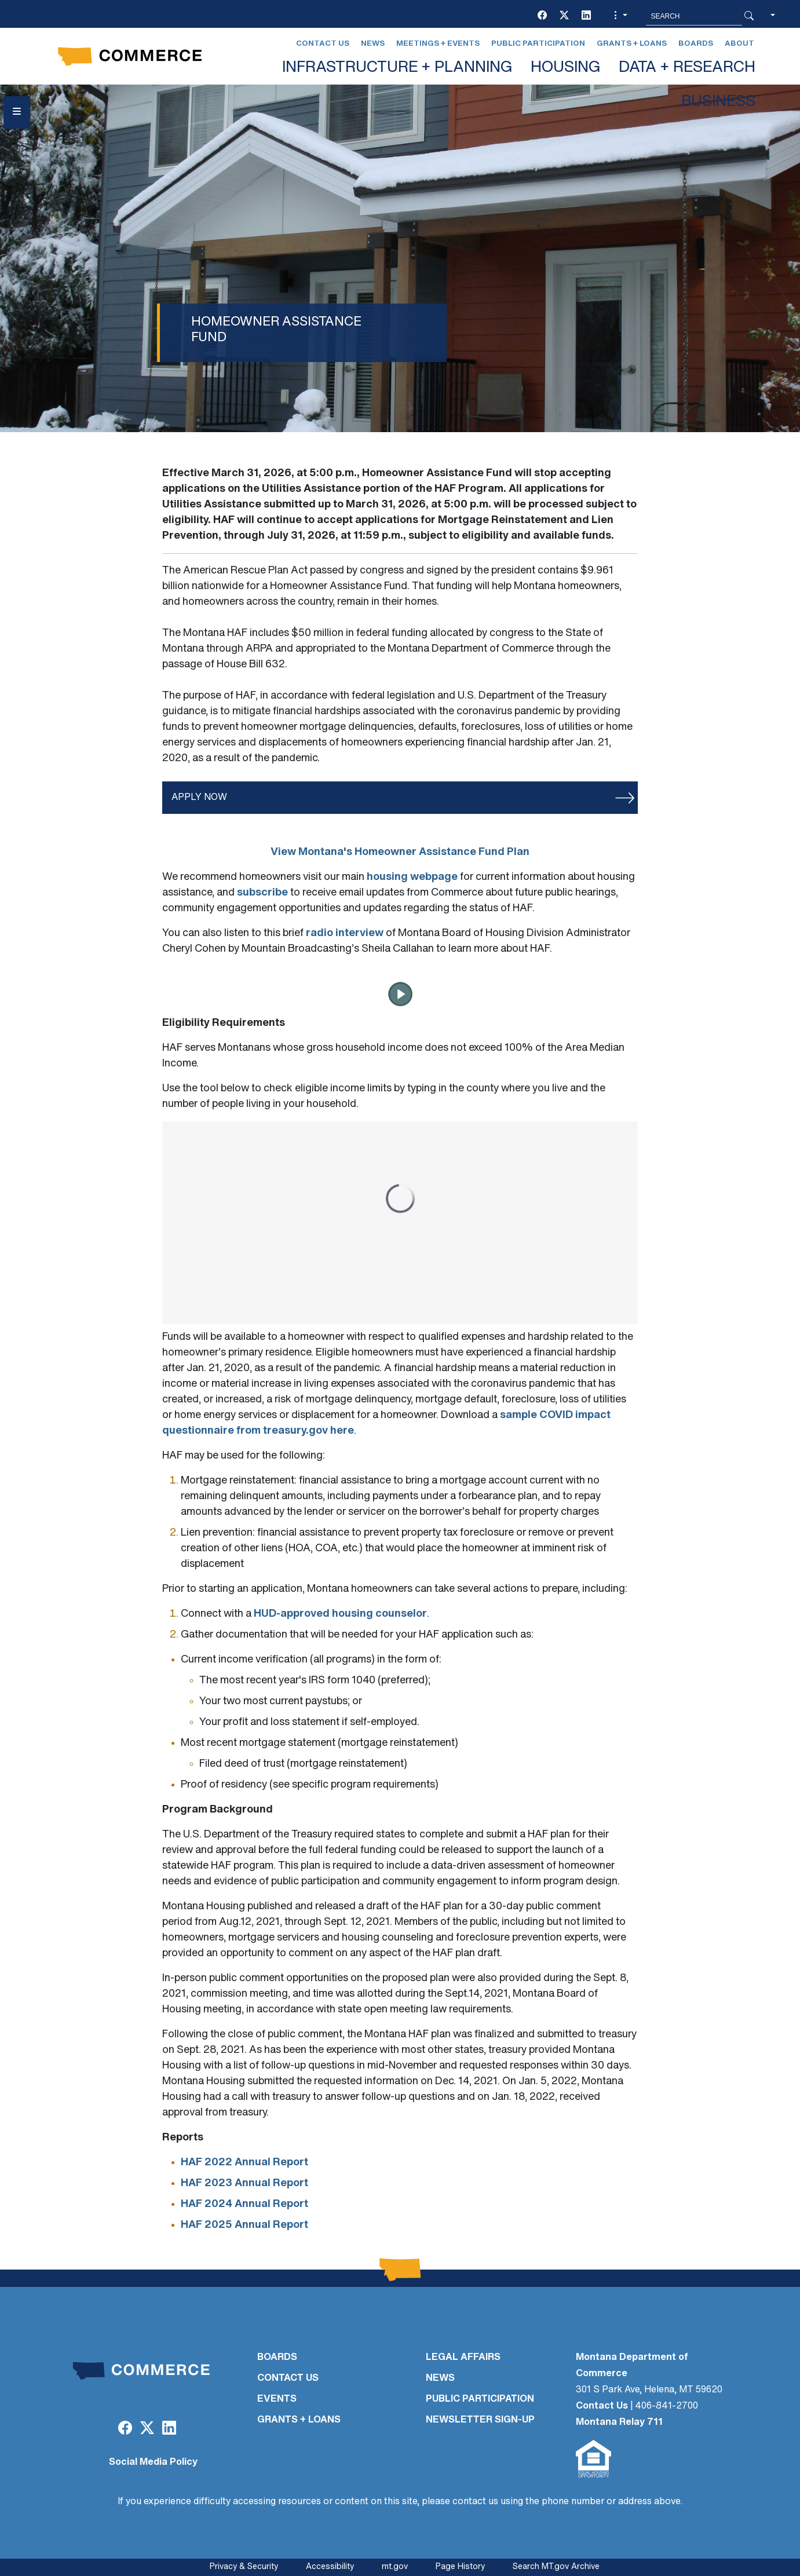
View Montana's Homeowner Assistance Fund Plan (400, 852)
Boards (695, 43)
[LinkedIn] (586, 16)
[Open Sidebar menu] (17, 112)
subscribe (262, 892)
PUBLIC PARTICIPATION (480, 2399)
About (739, 43)
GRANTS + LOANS (299, 2420)
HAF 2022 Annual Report (244, 2162)
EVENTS (277, 2399)
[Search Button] (749, 16)
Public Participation (538, 43)
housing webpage (412, 877)
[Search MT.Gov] (694, 16)
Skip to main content (51, 12)
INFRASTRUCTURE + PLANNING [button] (397, 68)
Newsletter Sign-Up (480, 2420)
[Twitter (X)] (564, 16)
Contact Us (322, 43)
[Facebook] (542, 16)
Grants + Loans (632, 43)
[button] (619, 16)
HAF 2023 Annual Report (244, 2183)
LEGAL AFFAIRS (463, 2357)
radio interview (344, 933)
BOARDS (277, 2357)
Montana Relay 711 (619, 2422)
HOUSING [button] (565, 68)
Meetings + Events (438, 43)
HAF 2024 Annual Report (244, 2204)
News (373, 43)
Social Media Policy (153, 2462)
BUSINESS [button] (718, 102)
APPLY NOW (199, 797)
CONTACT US (288, 2378)
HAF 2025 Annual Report (244, 2225)
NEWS (440, 2378)
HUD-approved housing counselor (340, 1614)
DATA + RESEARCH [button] (687, 68)
